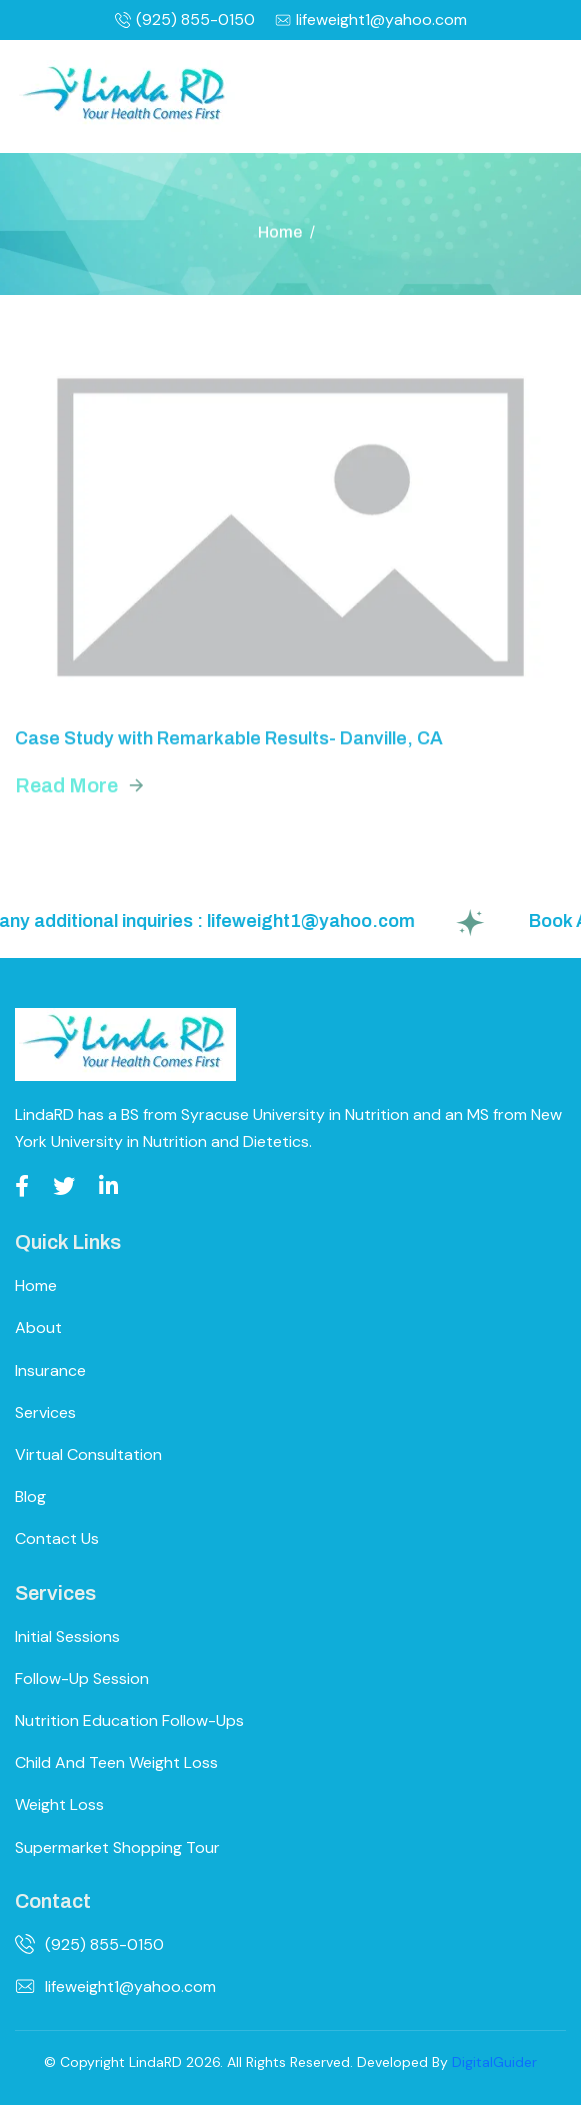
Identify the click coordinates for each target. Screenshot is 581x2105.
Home (280, 233)
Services (45, 1412)
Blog (30, 1496)
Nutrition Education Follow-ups (129, 1720)
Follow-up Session (82, 1678)
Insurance (50, 1370)
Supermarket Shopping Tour (117, 1847)
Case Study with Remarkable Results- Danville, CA (229, 742)
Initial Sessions (67, 1636)
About (38, 1327)
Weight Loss (59, 1804)
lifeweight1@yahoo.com (371, 20)
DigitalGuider (494, 2062)
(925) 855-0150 (185, 20)
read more (66, 788)
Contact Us (57, 1538)
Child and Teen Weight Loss (116, 1762)
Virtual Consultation (88, 1454)
